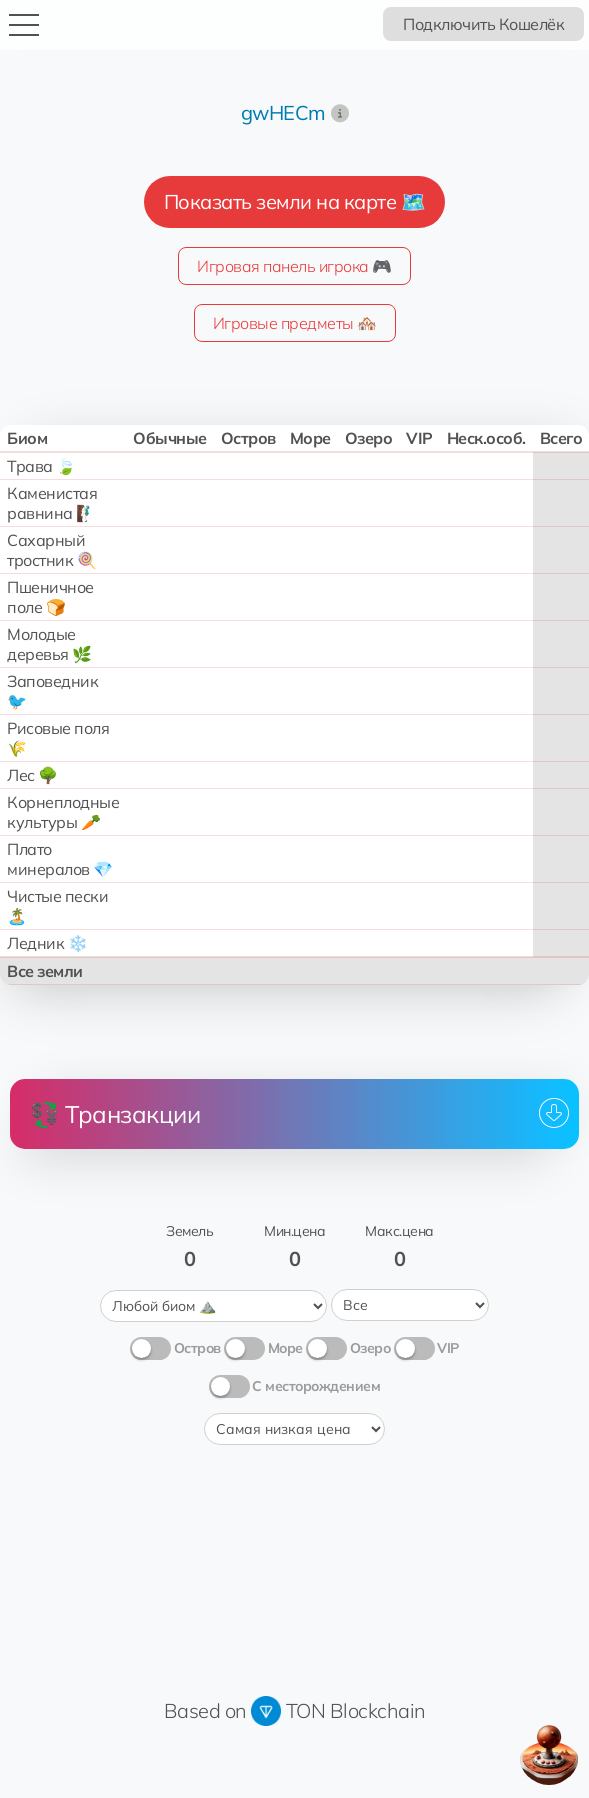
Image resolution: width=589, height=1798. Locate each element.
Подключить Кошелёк (483, 24)
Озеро (370, 1347)
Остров (197, 1347)
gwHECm (283, 112)
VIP (448, 1347)
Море (285, 1347)
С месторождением (316, 1385)
